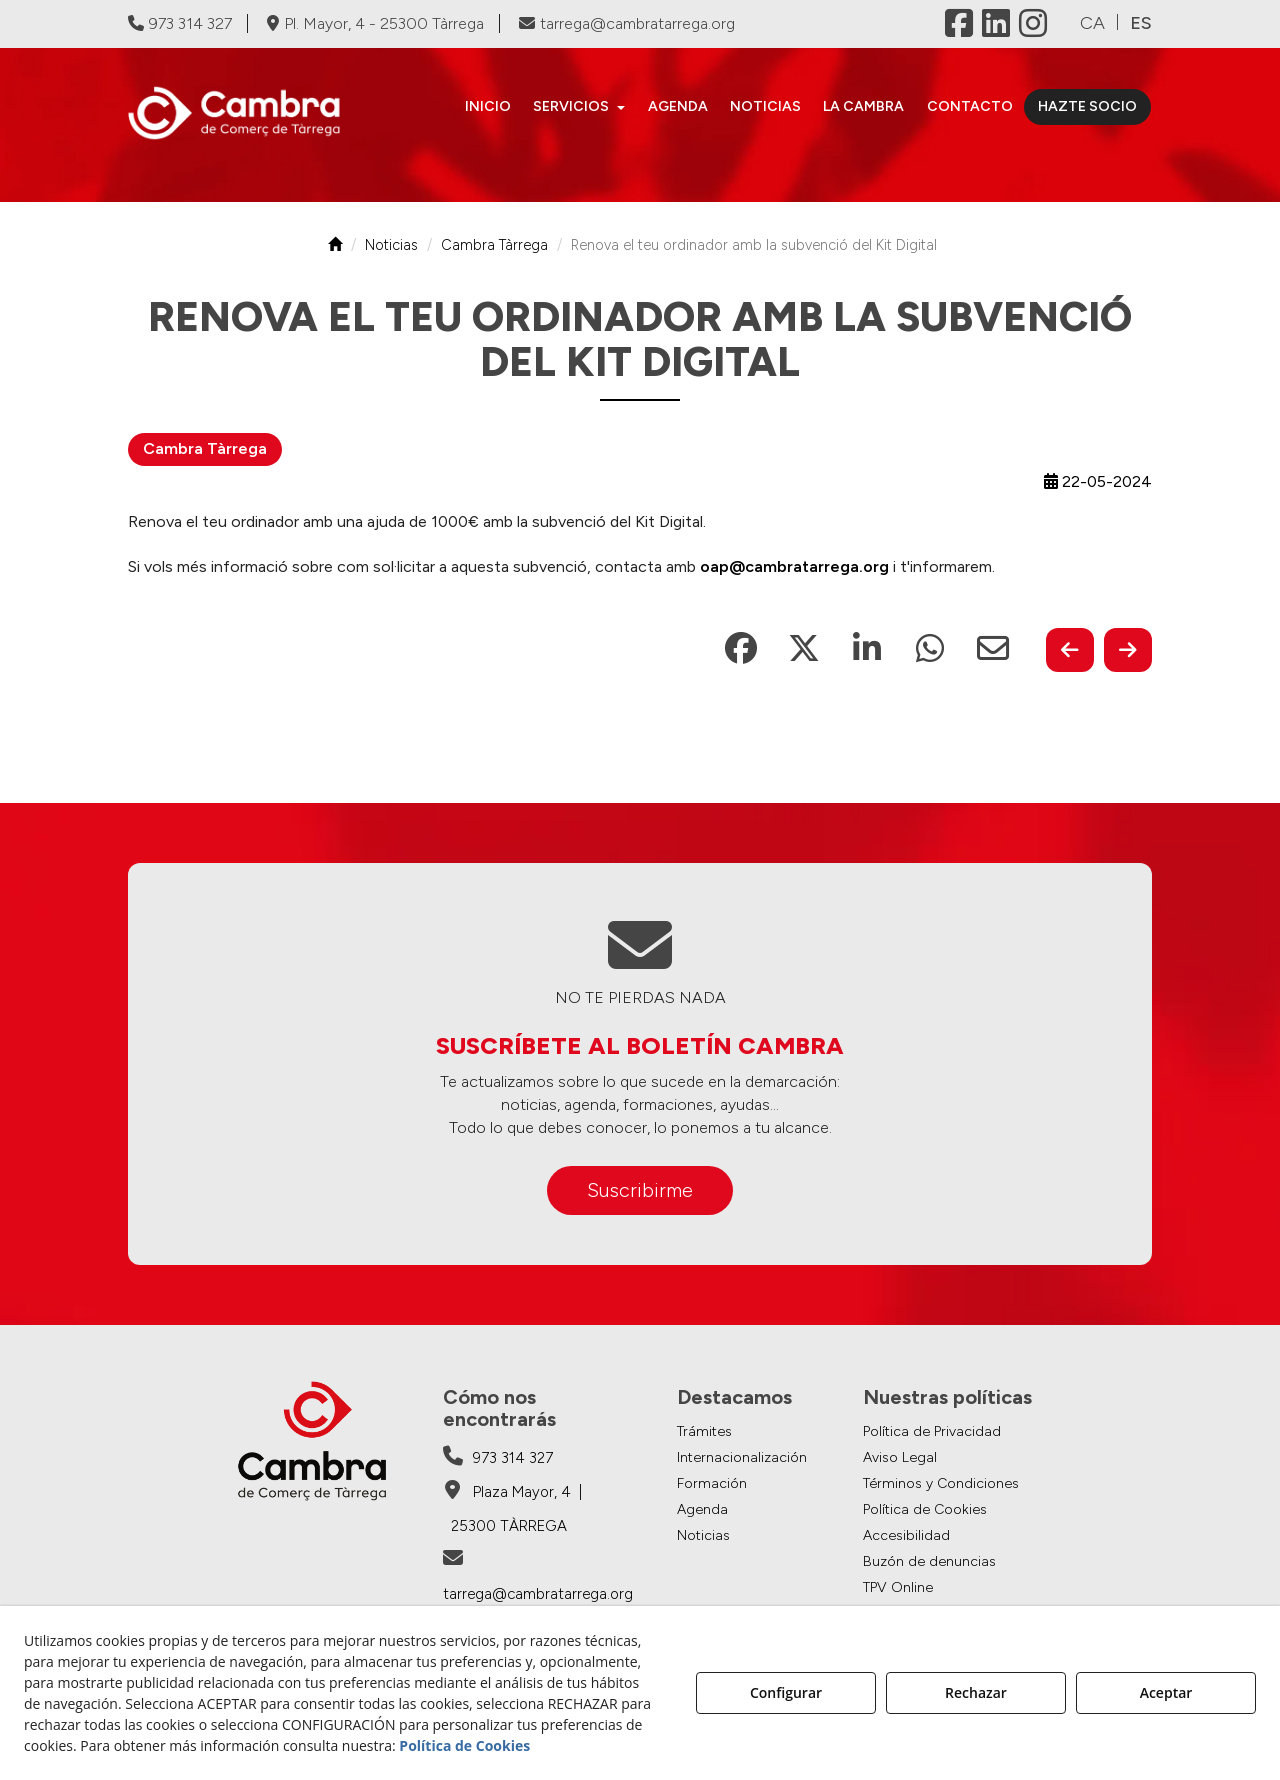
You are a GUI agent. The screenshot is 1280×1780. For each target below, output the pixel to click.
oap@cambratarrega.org (794, 566)
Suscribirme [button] (640, 1190)
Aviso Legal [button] (900, 1457)
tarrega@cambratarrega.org (627, 23)
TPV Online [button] (898, 1587)
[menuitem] (488, 107)
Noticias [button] (703, 1535)
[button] (245, 113)
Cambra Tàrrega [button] (205, 448)
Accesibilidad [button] (906, 1535)
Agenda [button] (702, 1509)
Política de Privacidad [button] (932, 1431)
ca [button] (1092, 23)
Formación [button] (712, 1483)
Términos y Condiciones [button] (941, 1483)
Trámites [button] (704, 1431)
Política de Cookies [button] (925, 1509)
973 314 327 (180, 23)
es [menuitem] (1141, 23)
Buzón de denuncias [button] (929, 1561)
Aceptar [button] (1166, 1692)
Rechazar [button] (976, 1692)
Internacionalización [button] (742, 1457)
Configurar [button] (786, 1692)
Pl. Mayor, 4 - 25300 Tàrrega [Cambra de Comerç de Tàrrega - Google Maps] (375, 23)
